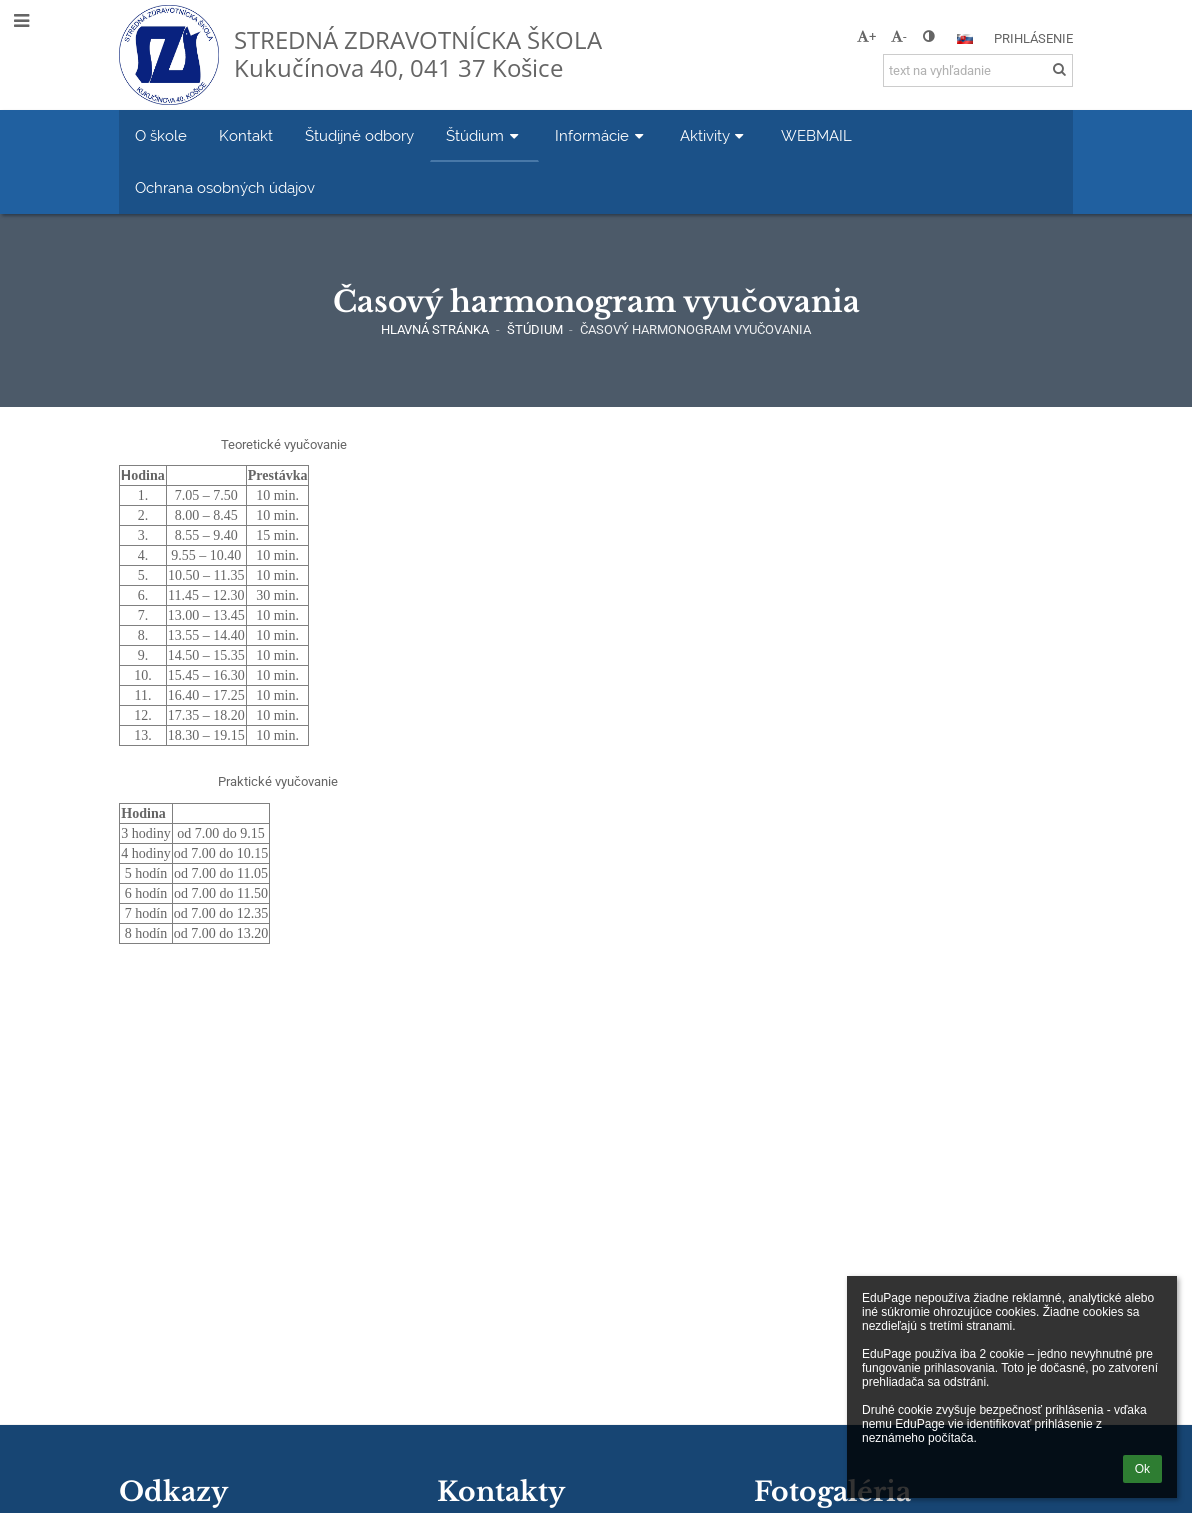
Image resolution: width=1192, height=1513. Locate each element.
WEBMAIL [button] (816, 135)
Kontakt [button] (246, 135)
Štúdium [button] (484, 135)
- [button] (899, 36)
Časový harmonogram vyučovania (695, 329)
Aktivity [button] (714, 135)
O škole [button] (161, 135)
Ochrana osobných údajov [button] (225, 187)
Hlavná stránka (435, 329)
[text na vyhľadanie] (978, 70)
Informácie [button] (601, 135)
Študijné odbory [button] (359, 135)
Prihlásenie (1033, 38)
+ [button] (866, 36)
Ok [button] (1142, 1469)
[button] (965, 39)
